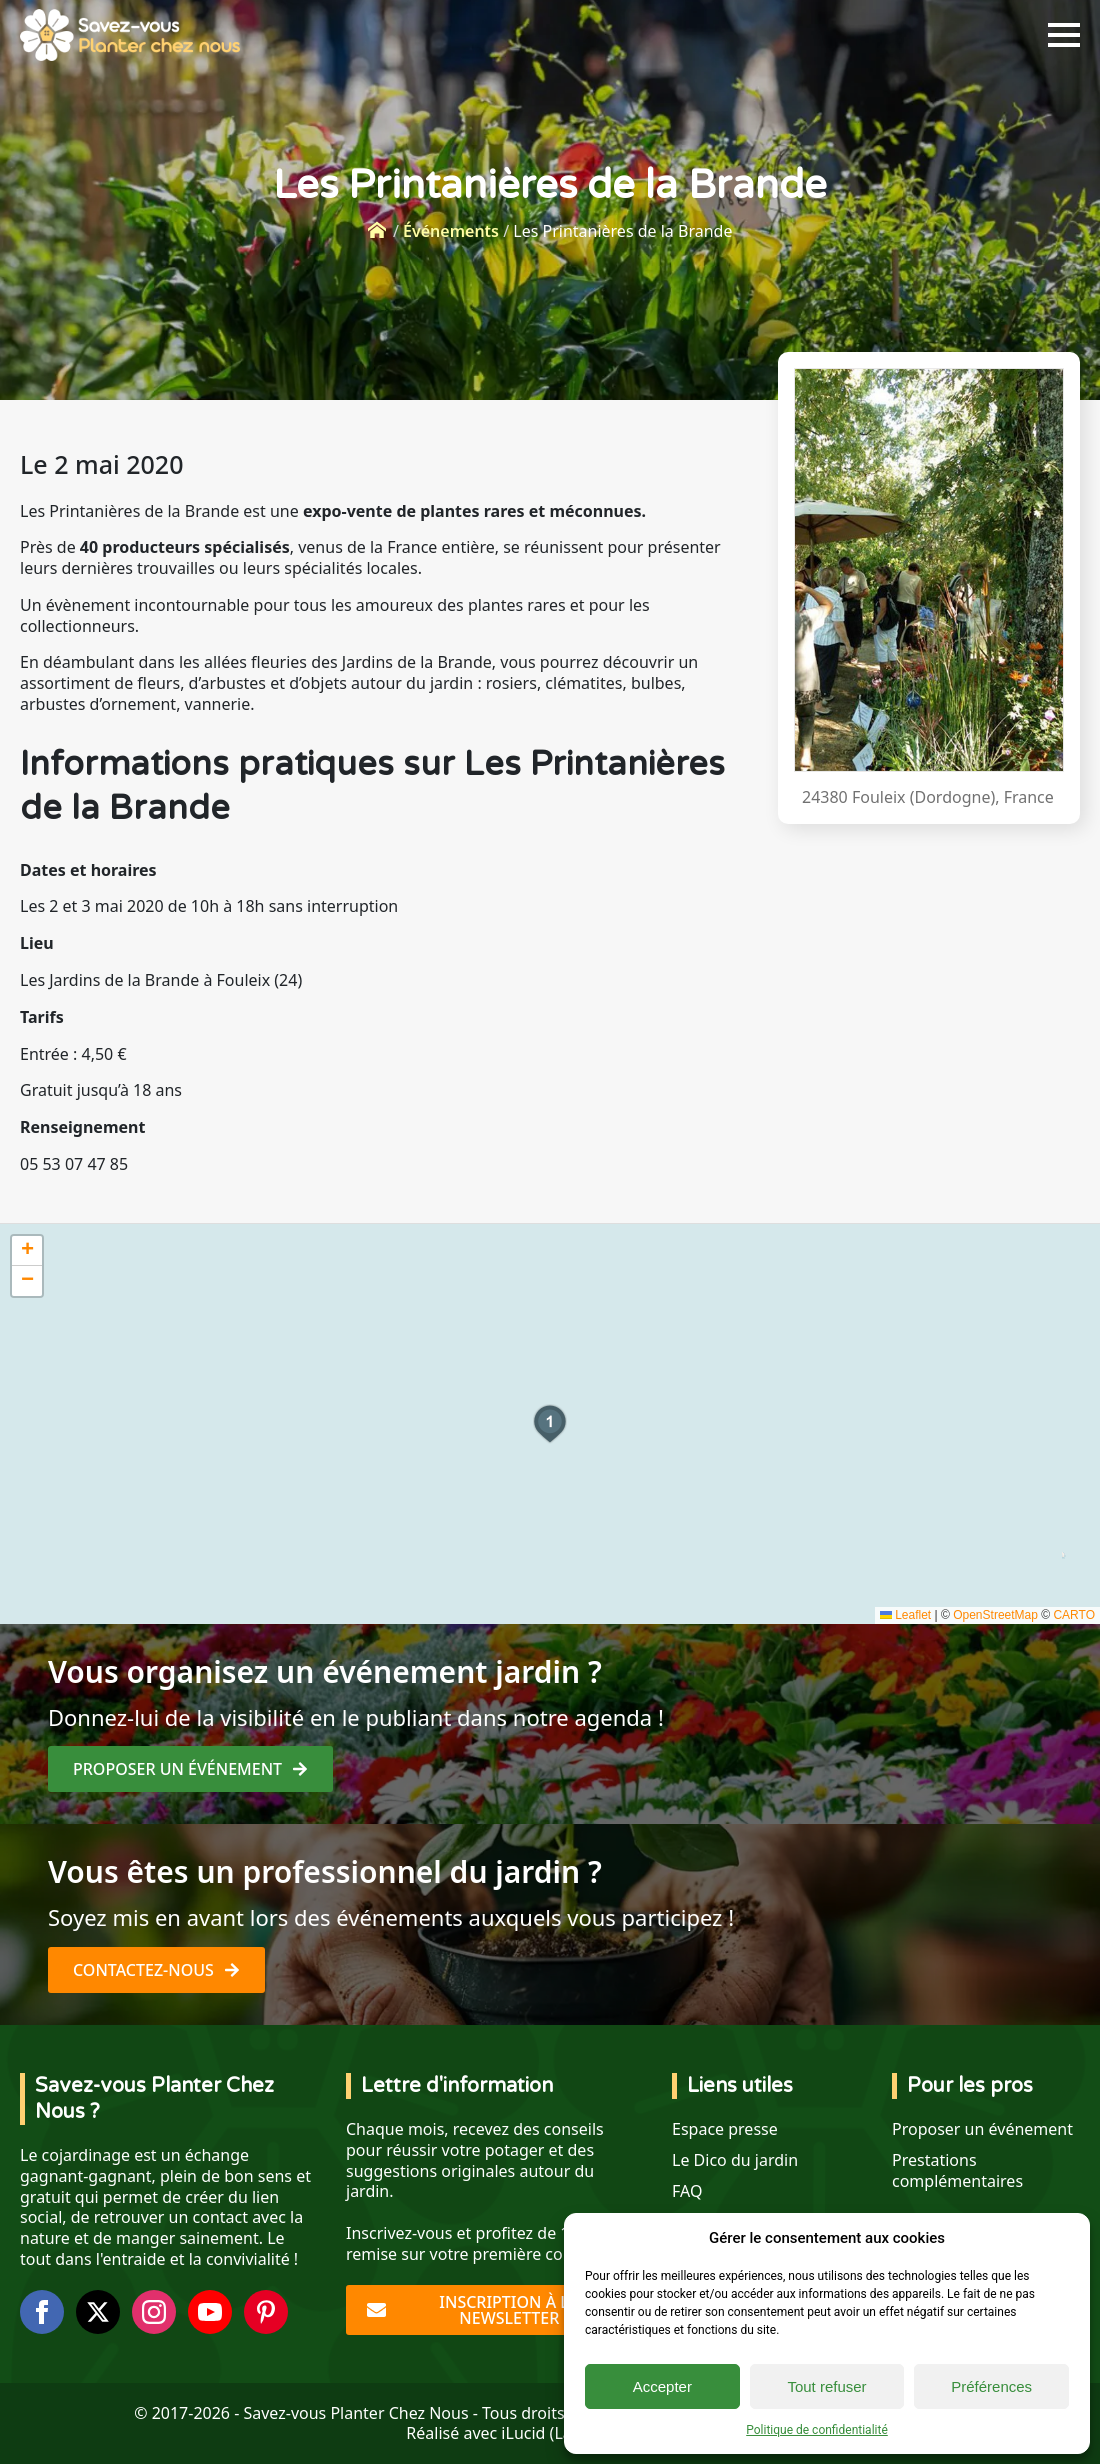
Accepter (662, 2386)
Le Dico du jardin (735, 2160)
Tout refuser (826, 2386)
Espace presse (725, 2129)
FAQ (687, 2191)
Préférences (991, 2386)
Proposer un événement (982, 2129)
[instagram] (154, 2312)
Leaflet (905, 1615)
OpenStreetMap (995, 1615)
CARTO (1074, 1615)
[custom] (266, 2312)
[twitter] (98, 2312)
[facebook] (42, 2312)
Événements (451, 231)
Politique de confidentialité (817, 2430)
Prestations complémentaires (957, 2171)
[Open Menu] (1064, 35)
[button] (550, 1424)
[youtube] (210, 2312)
